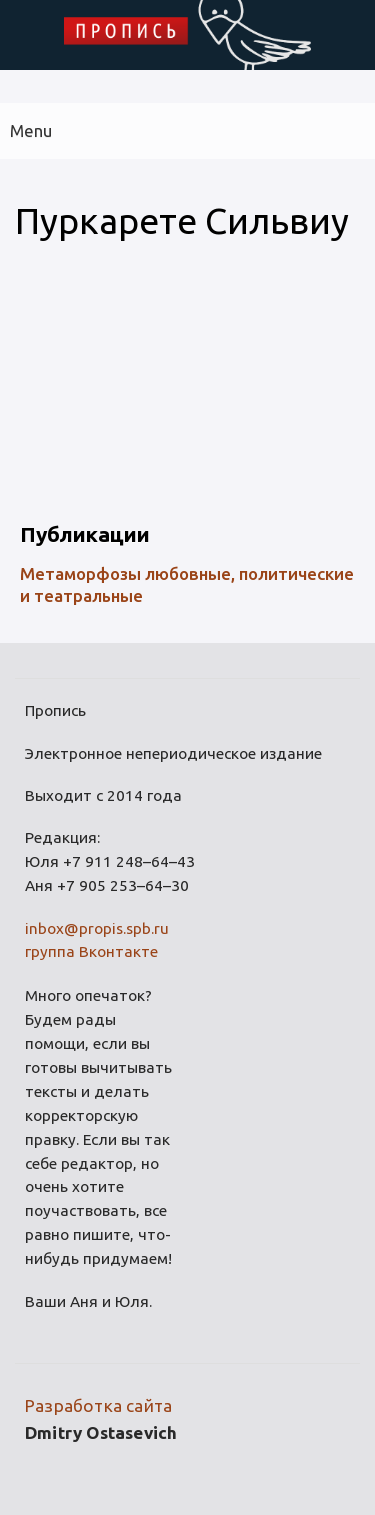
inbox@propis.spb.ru (97, 928)
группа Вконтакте (91, 951)
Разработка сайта (98, 1405)
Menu (31, 130)
